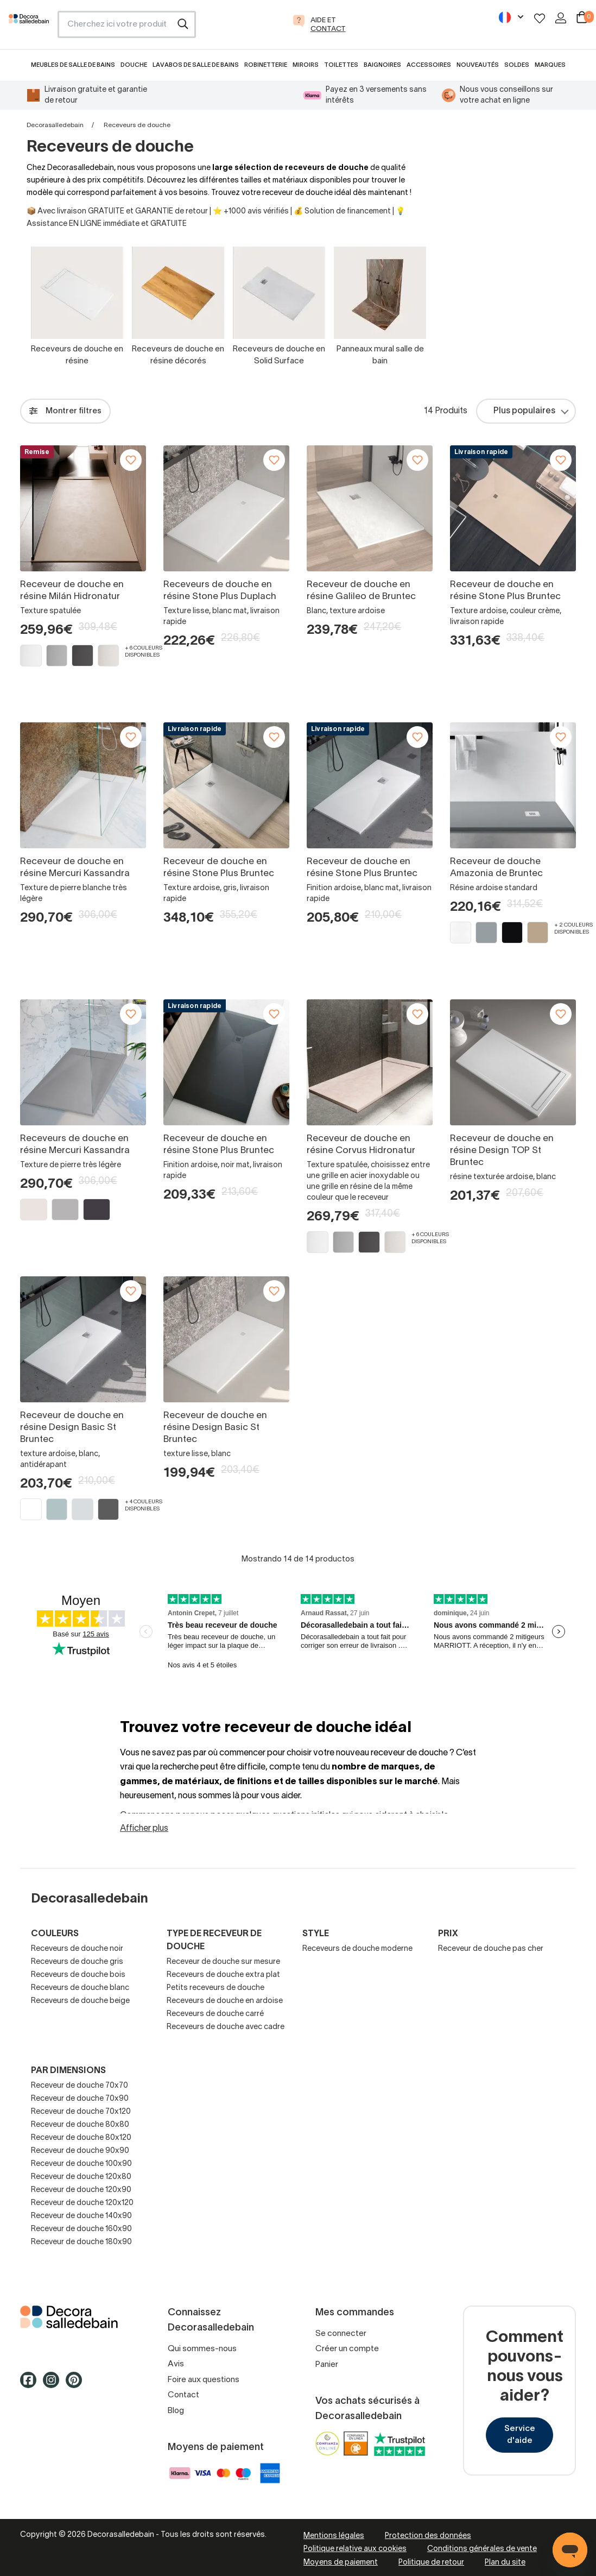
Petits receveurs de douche (215, 1988)
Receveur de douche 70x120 (81, 2111)
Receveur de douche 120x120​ (82, 2203)
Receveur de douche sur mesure (223, 1962)
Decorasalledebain (55, 125)
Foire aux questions (203, 2380)
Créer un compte (347, 2349)
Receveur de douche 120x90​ (81, 2190)
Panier (326, 2365)
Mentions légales (333, 2536)
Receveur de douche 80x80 (80, 2124)
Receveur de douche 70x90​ (80, 2098)
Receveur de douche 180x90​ (81, 2242)
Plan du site (505, 2562)
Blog (176, 2411)
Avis (176, 2364)
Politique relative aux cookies (355, 2549)
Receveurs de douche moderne (357, 1949)
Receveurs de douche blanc (80, 1988)
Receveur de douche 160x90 (81, 2229)
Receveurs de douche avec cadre (225, 2027)
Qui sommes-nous (202, 2349)
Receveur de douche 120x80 (81, 2177)
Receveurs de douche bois (78, 1975)
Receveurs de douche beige (80, 2001)
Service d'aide (519, 2435)
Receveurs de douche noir (77, 1949)
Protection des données (428, 2536)
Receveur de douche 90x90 (80, 2151)
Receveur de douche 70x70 (79, 2085)
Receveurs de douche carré (215, 2014)
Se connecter (340, 2334)
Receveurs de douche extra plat (223, 1975)
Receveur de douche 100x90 (81, 2164)
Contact (183, 2395)
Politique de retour (431, 2562)
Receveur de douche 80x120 (81, 2138)
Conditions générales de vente (482, 2549)
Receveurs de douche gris (77, 1962)
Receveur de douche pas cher (490, 1949)
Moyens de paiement (340, 2562)
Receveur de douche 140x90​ (81, 2216)
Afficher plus (144, 1828)
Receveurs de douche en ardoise (225, 2001)
